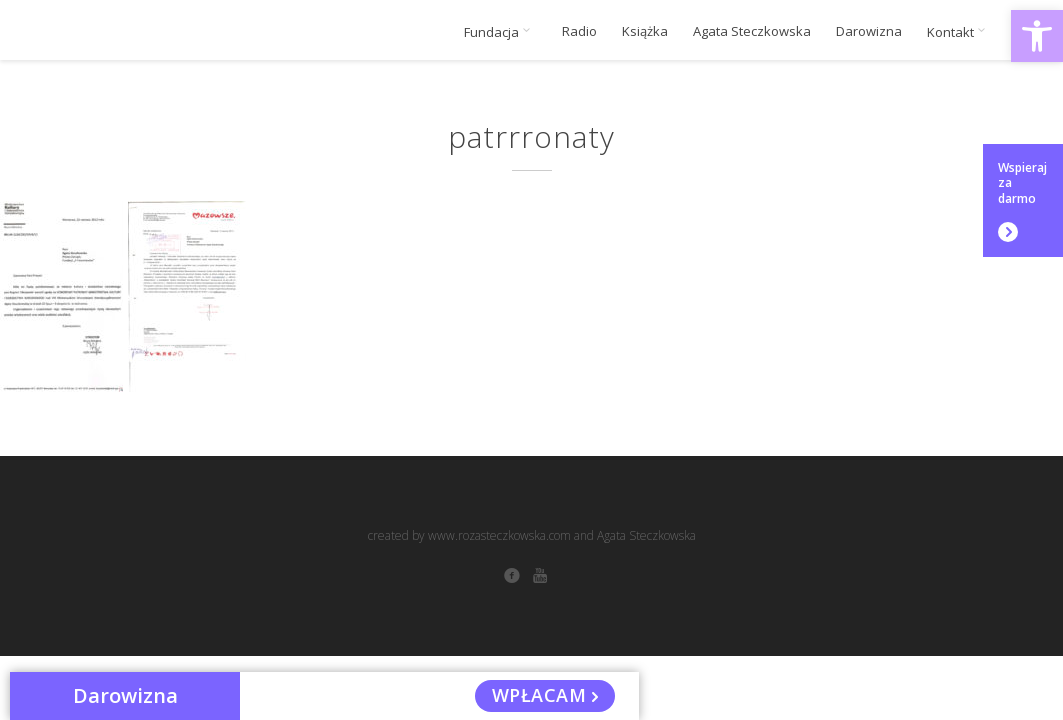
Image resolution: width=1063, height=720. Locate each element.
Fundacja (500, 32)
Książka (645, 31)
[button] (1037, 36)
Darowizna (869, 31)
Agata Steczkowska (752, 31)
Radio (579, 31)
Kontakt (959, 32)
